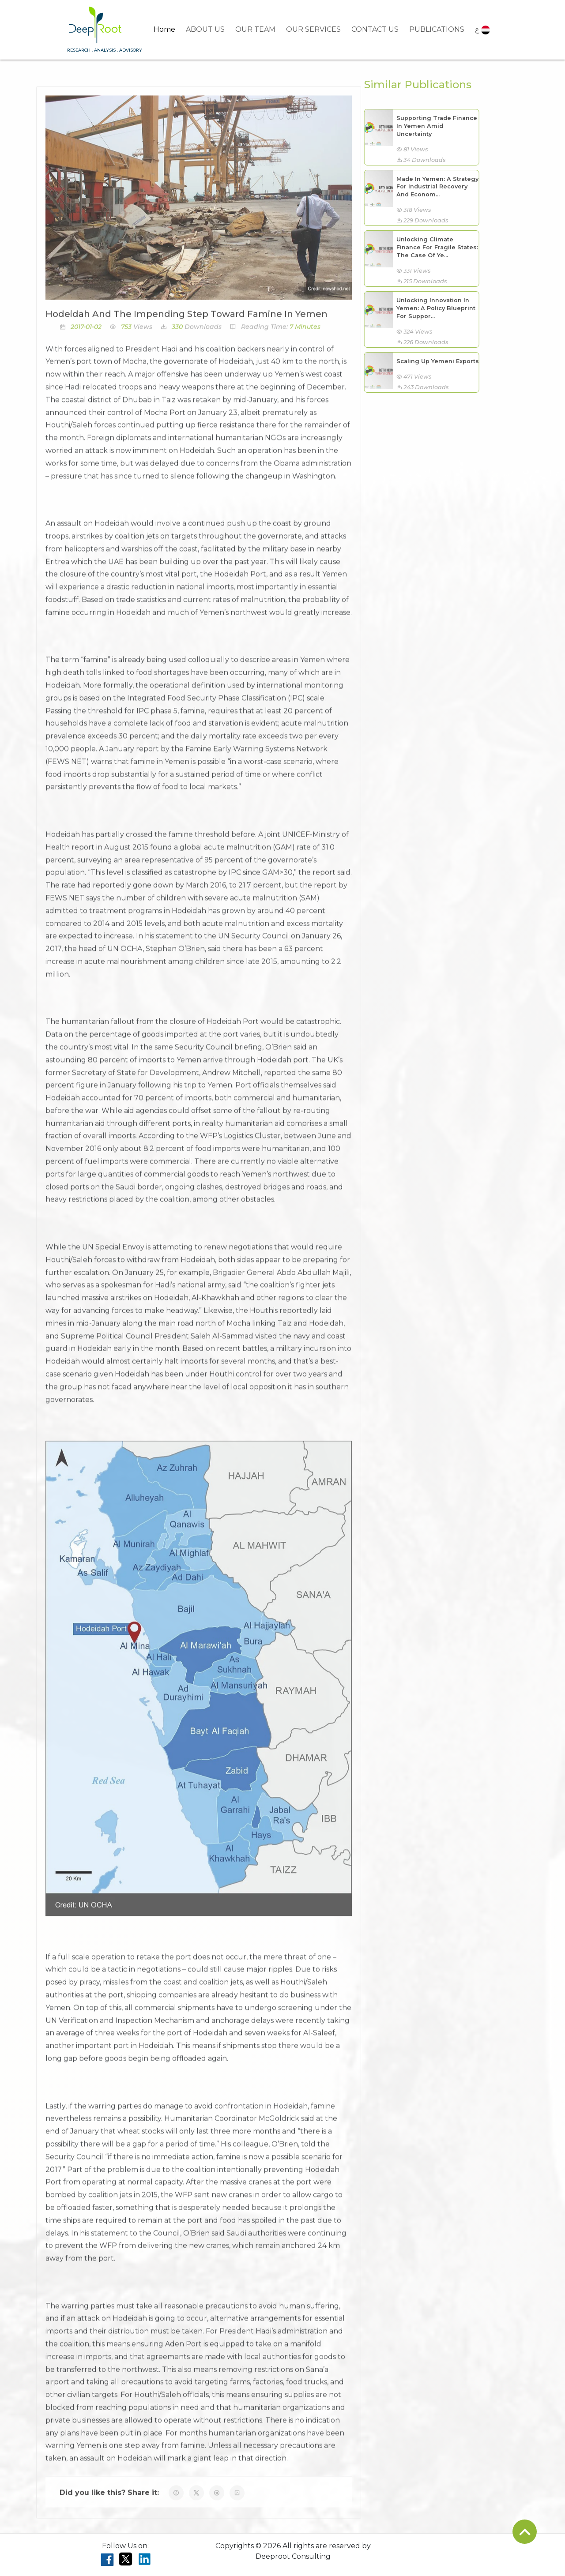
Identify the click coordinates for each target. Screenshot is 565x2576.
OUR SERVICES (313, 29)
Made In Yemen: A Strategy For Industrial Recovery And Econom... (430, 187)
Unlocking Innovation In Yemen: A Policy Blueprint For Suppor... (428, 308)
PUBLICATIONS (436, 29)
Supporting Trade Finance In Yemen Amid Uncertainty (429, 126)
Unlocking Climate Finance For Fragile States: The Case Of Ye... (430, 247)
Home (164, 29)
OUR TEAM (255, 29)
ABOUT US (205, 29)
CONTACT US (375, 29)
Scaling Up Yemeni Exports (430, 361)
